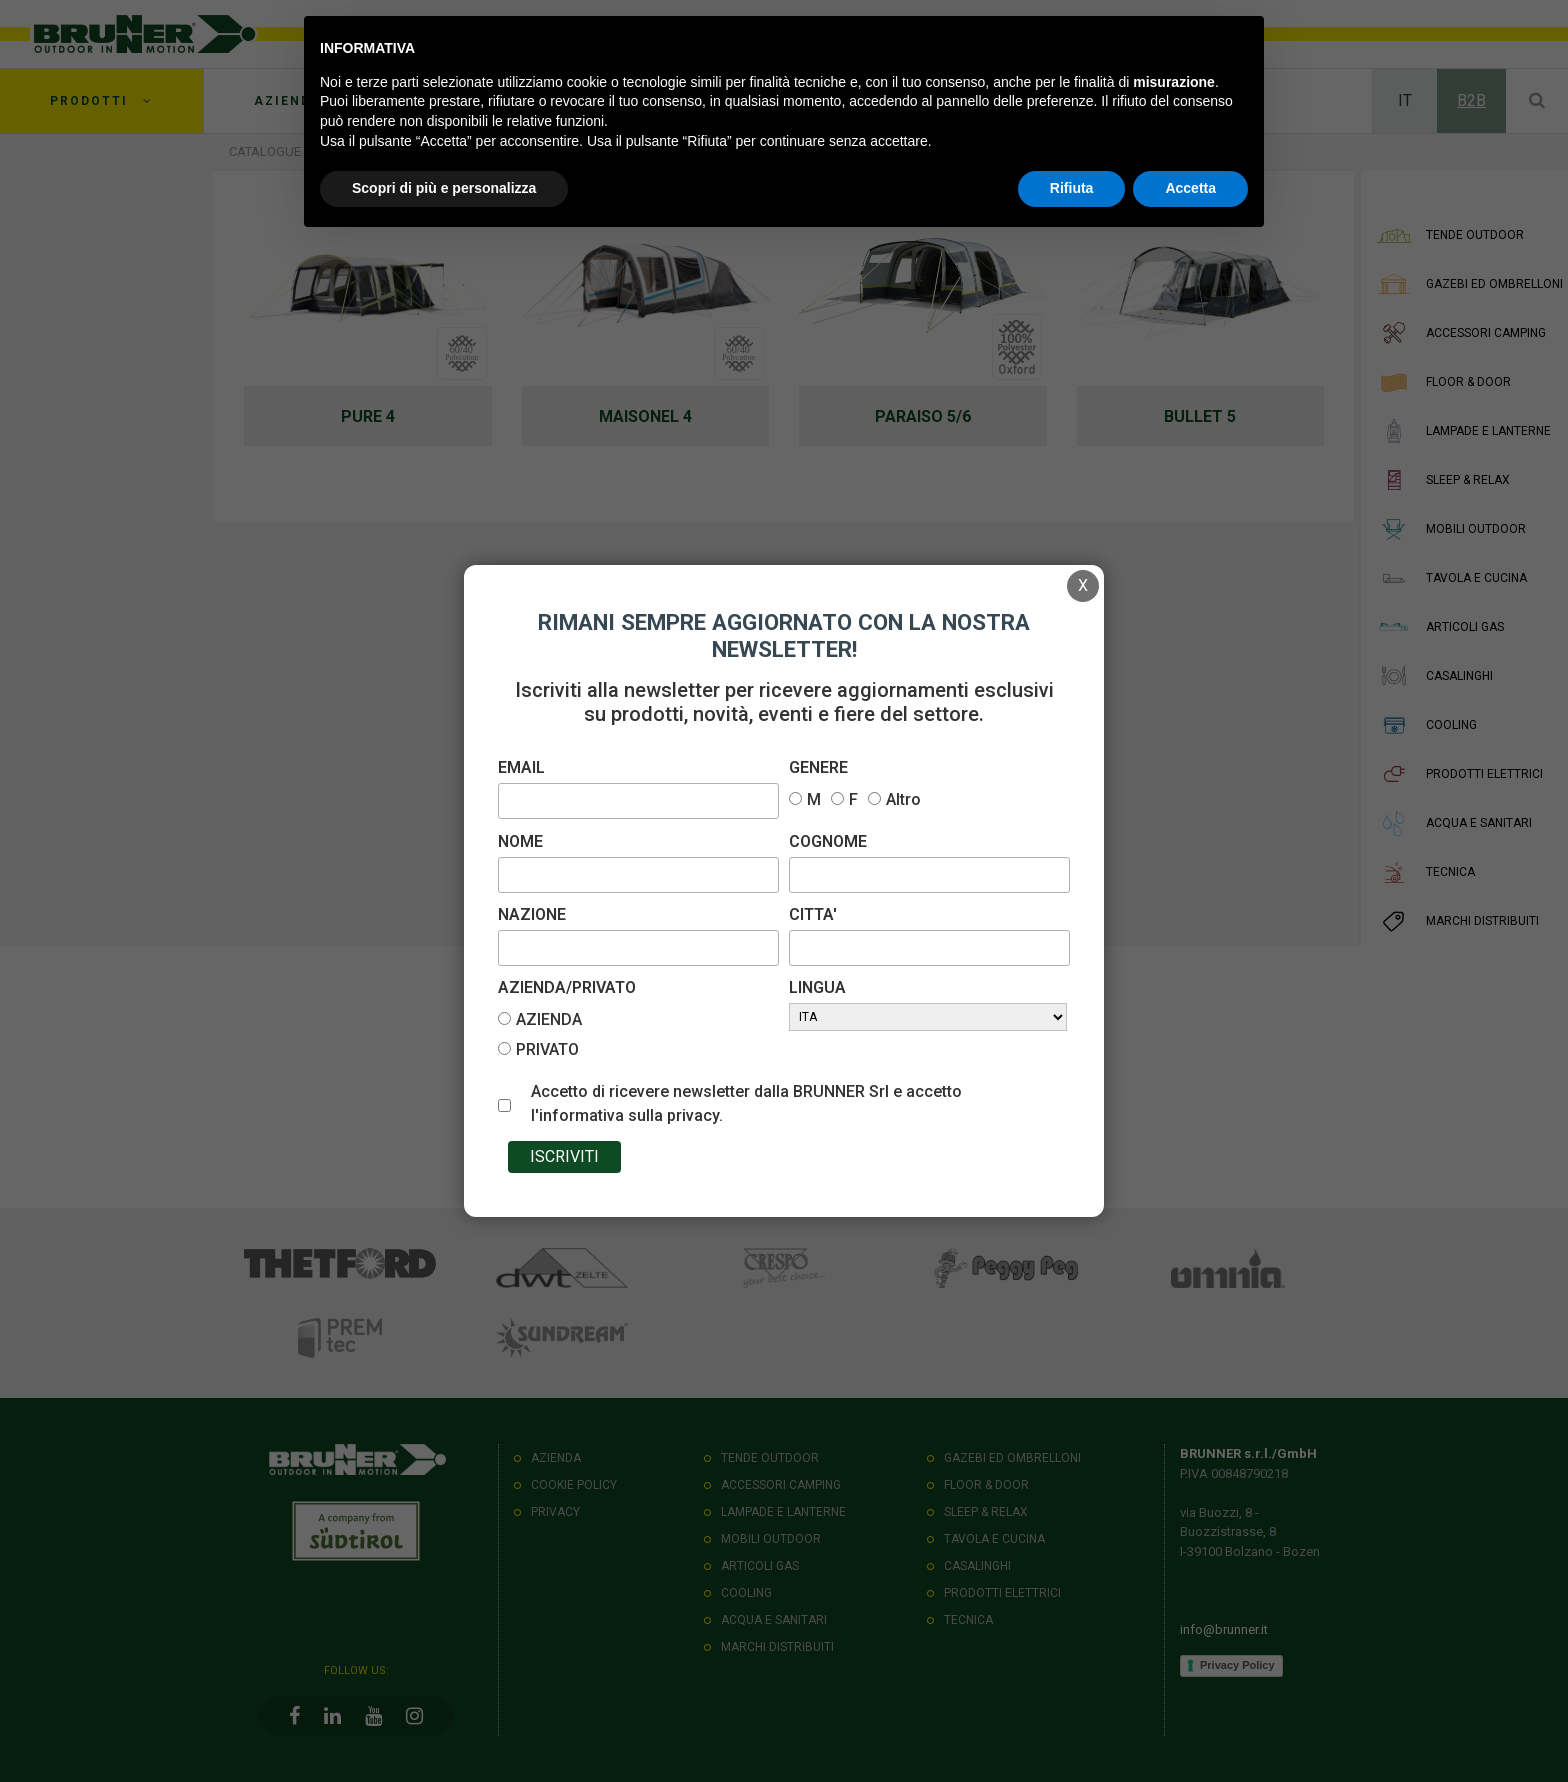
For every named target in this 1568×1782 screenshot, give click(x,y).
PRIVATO (547, 1049)
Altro (903, 799)
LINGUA (817, 987)
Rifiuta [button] (1072, 188)
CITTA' (813, 914)
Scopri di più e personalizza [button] (444, 188)
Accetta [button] (1190, 188)
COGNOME (828, 841)
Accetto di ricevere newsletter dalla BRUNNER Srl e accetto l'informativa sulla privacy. (746, 1103)
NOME (520, 841)
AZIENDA (549, 1019)
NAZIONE (532, 914)
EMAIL (521, 767)
